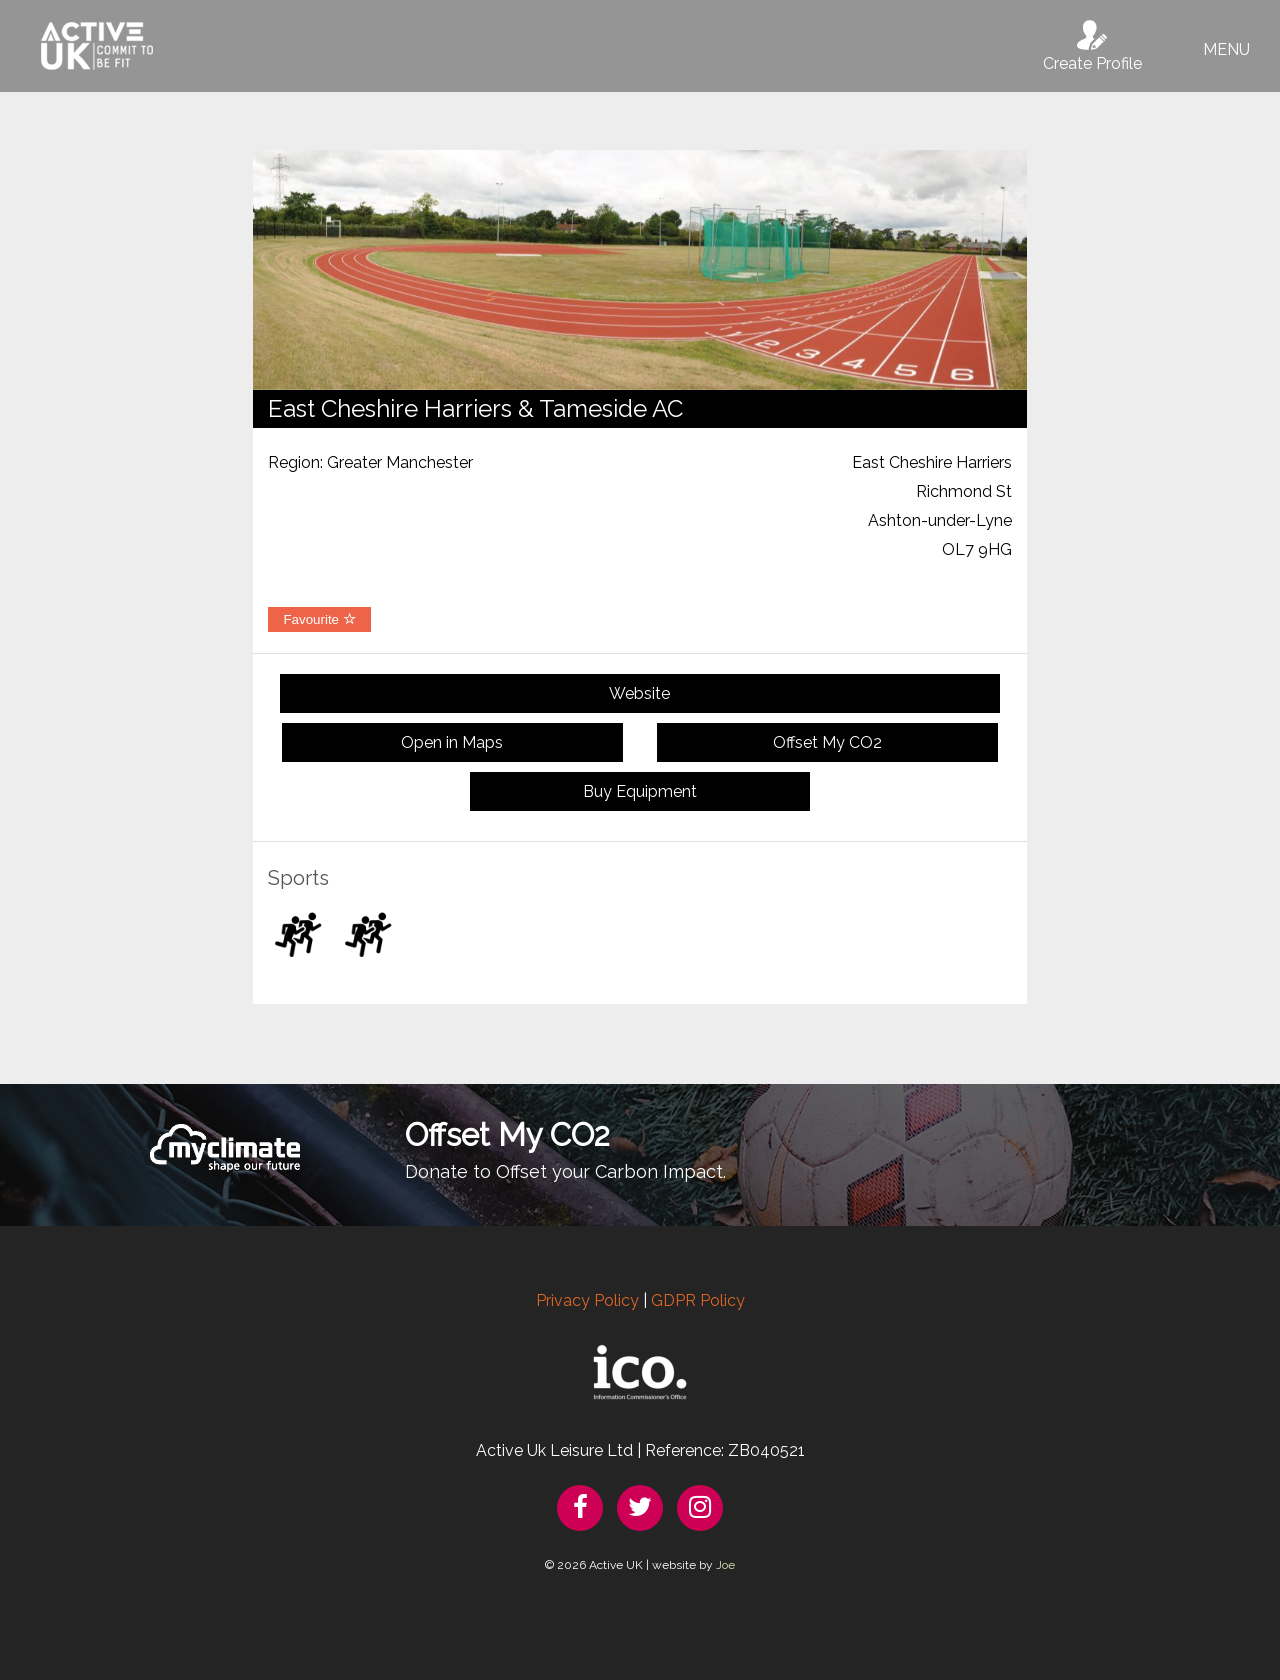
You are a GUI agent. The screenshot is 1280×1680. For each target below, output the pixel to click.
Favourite (319, 619)
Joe (725, 1565)
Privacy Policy (587, 1300)
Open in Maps (452, 742)
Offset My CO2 (827, 742)
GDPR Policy (698, 1300)
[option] (640, 270)
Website (639, 693)
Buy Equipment (640, 791)
